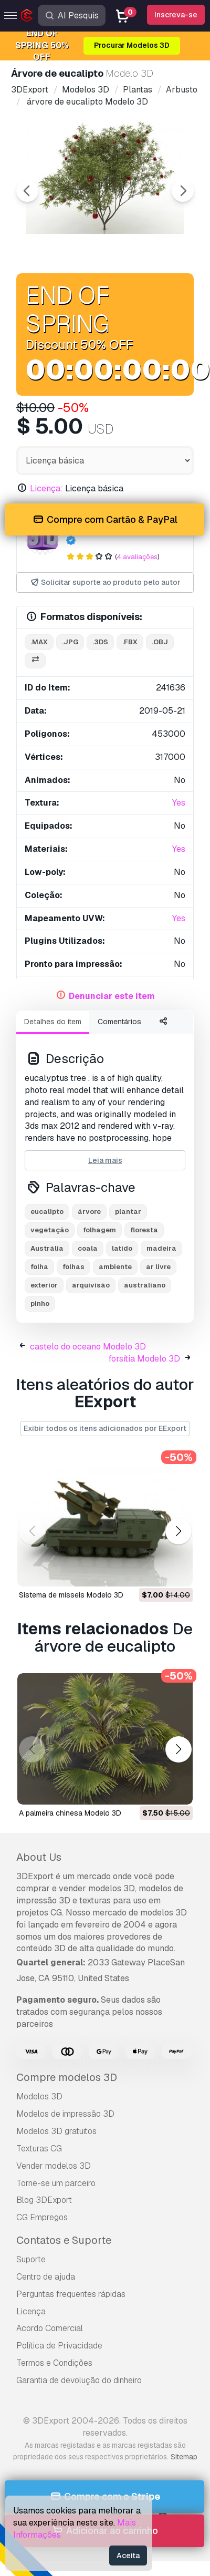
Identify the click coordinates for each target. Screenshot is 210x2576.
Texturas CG (39, 2148)
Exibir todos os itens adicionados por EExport (105, 1428)
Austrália (47, 1248)
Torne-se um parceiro (56, 2183)
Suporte (31, 2259)
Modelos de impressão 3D (65, 2113)
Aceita (128, 2555)
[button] (178, 1531)
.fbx (130, 641)
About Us (38, 1857)
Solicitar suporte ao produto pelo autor (105, 583)
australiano (144, 1285)
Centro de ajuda (45, 2276)
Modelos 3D (39, 2096)
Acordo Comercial (49, 2328)
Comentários (119, 1021)
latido (122, 1248)
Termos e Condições (54, 2362)
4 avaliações (137, 556)
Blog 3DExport (44, 2200)
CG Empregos (42, 2217)
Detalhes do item (52, 1021)
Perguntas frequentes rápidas (70, 2294)
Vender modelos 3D (53, 2165)
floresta (144, 1229)
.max (39, 641)
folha (39, 1266)
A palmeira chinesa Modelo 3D (70, 1813)
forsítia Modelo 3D (144, 1358)
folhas (73, 1266)
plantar (128, 1211)
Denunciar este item (112, 996)
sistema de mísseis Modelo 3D (71, 1595)
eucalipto (47, 1211)
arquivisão (91, 1285)
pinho (39, 1303)
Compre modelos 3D (66, 2077)
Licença (31, 2311)
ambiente (115, 1266)
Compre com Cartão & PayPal (104, 520)
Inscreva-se (175, 14)
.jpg (70, 641)
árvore (89, 1211)
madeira (161, 1248)
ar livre (158, 1266)
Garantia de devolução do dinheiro (79, 2380)
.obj (160, 641)
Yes (178, 802)
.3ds (100, 641)
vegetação (49, 1229)
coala (88, 1248)
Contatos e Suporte (63, 2240)
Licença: (46, 488)
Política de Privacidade (59, 2345)
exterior (44, 1285)
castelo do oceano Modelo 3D (88, 1346)
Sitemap (184, 2456)
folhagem (99, 1229)
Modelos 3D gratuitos (56, 2131)
